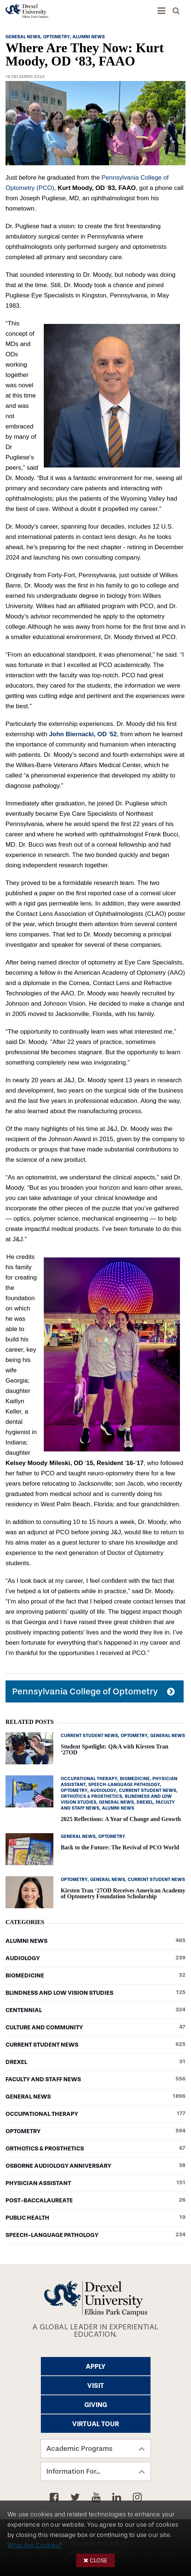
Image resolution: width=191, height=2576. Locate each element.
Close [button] (98, 2560)
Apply (96, 2366)
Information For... (73, 2471)
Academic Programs (79, 2449)
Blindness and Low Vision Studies (95, 1993)
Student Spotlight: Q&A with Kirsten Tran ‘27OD (114, 1749)
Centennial (95, 2010)
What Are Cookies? (34, 2545)
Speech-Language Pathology (95, 2235)
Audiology (95, 1958)
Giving (95, 2405)
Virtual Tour (95, 2424)
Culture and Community (95, 2027)
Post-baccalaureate (95, 2200)
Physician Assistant (95, 2183)
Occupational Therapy (95, 2114)
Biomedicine (95, 1976)
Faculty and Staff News (95, 2079)
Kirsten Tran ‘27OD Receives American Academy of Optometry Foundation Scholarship (123, 1893)
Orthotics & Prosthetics (95, 2149)
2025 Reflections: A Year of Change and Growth (121, 1819)
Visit (95, 2386)
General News (95, 2097)
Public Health (95, 2218)
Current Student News (95, 2045)
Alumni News (95, 1941)
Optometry (95, 2131)
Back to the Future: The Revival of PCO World (120, 1847)
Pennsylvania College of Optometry (85, 1691)
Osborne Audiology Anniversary (95, 2166)
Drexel (95, 2062)
